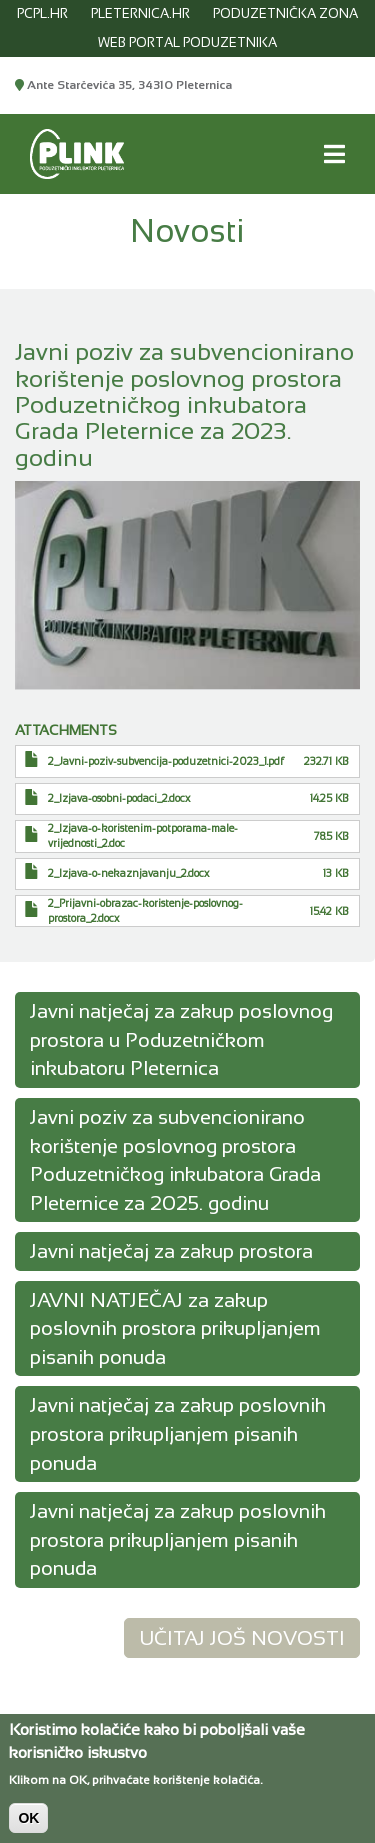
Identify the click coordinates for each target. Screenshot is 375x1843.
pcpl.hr (42, 13)
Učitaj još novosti (242, 1638)
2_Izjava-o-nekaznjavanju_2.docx (128, 873)
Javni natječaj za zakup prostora (171, 1251)
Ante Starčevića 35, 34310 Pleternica (123, 85)
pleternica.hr (140, 13)
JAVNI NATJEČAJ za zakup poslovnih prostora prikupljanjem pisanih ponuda (175, 1328)
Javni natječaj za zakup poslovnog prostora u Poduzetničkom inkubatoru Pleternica (181, 1039)
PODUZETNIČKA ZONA (285, 13)
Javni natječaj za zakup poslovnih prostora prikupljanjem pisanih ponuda (178, 1433)
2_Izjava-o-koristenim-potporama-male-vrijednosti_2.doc (143, 835)
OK (28, 1827)
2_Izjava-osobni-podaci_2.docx (119, 798)
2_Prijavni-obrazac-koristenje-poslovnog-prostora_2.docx (145, 910)
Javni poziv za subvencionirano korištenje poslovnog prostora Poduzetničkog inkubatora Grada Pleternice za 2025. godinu (175, 1160)
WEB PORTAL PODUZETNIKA (187, 42)
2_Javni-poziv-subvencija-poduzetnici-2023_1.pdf (166, 761)
